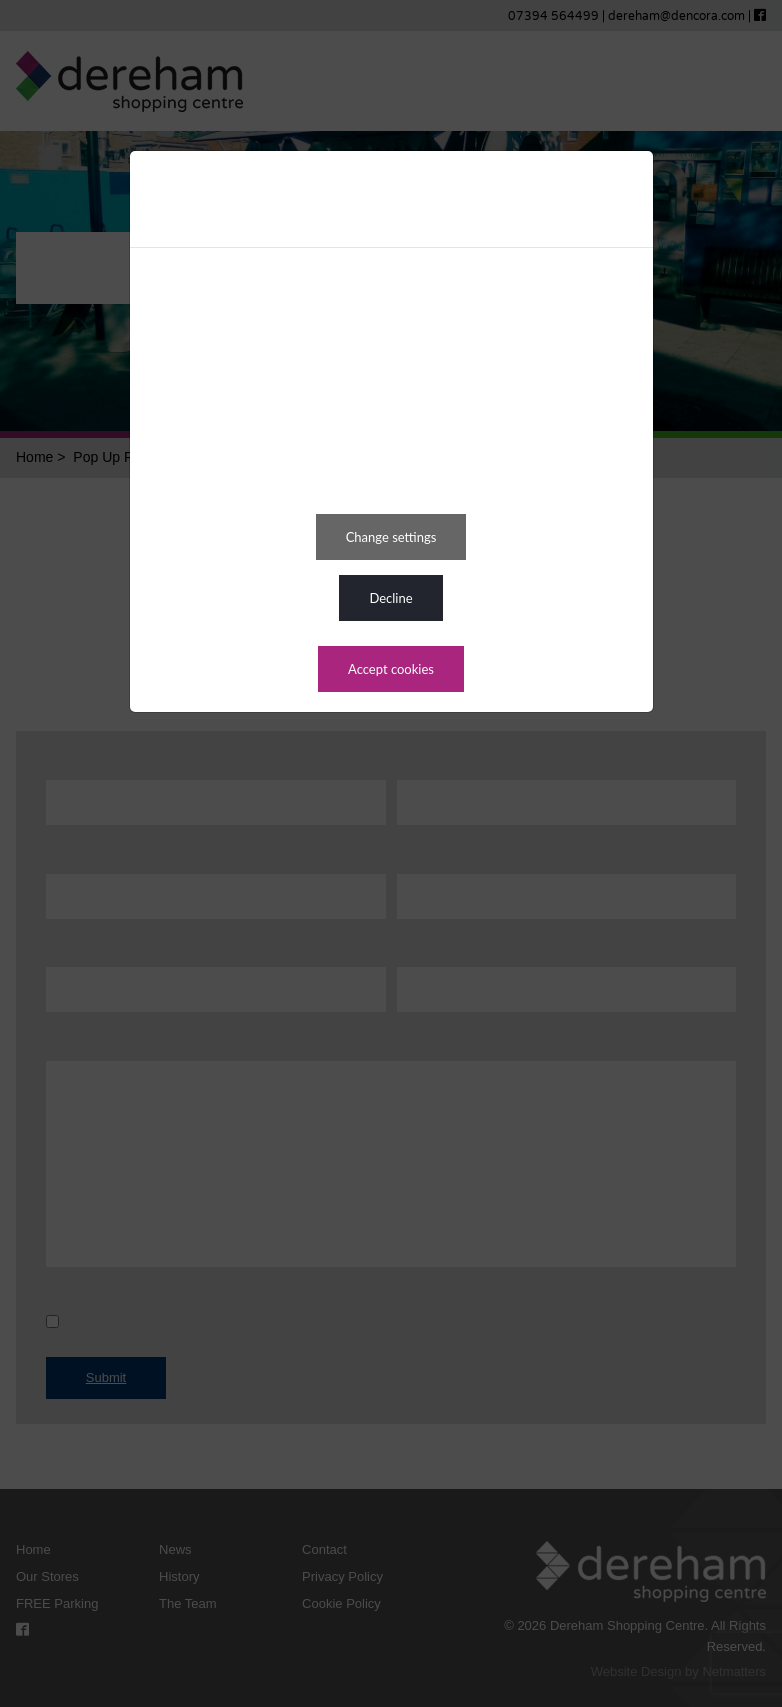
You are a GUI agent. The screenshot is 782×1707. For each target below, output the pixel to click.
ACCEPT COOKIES (391, 669)
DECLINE (390, 598)
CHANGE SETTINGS (391, 537)
